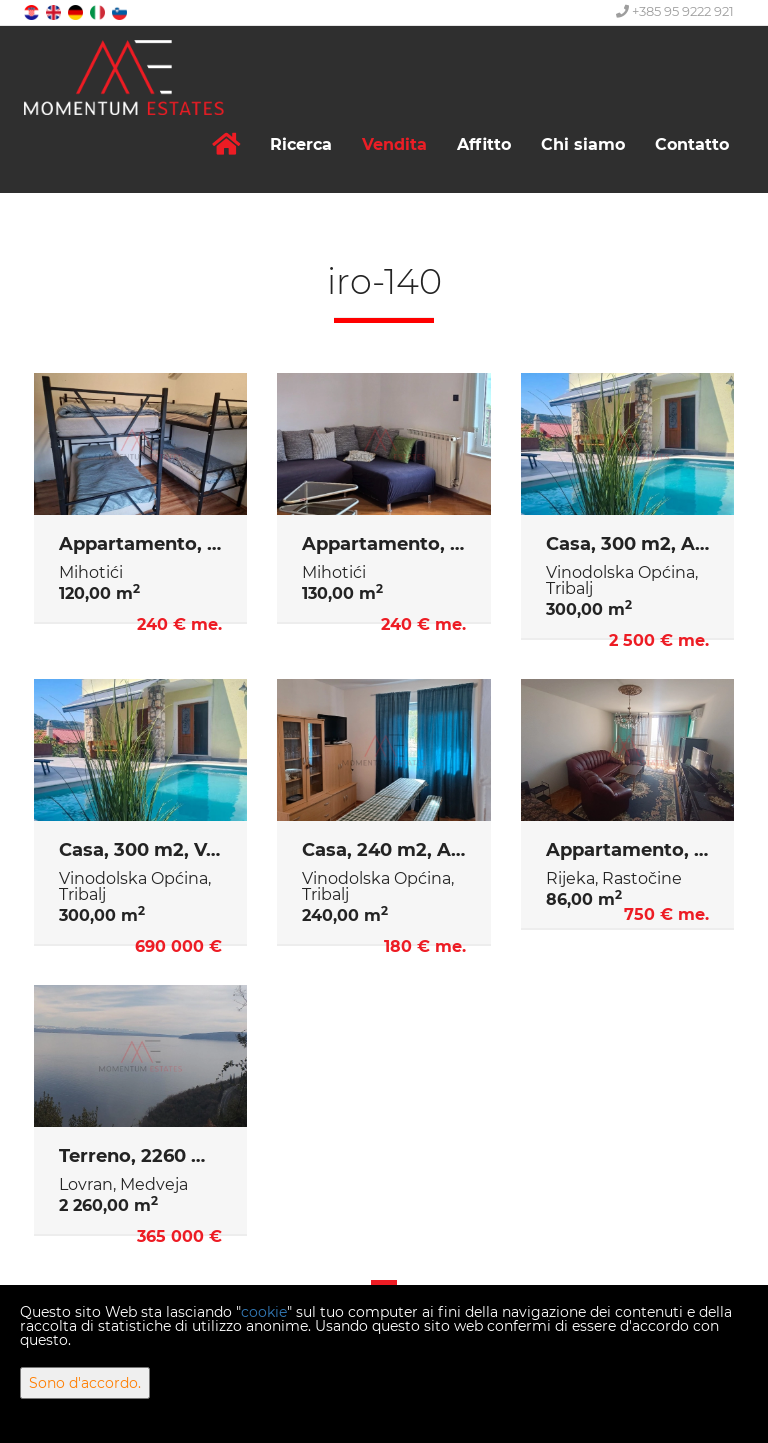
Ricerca (301, 144)
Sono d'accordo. (85, 1383)
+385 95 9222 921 (675, 11)
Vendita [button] (394, 144)
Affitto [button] (484, 144)
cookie (264, 1312)
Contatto (692, 144)
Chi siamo (583, 144)
